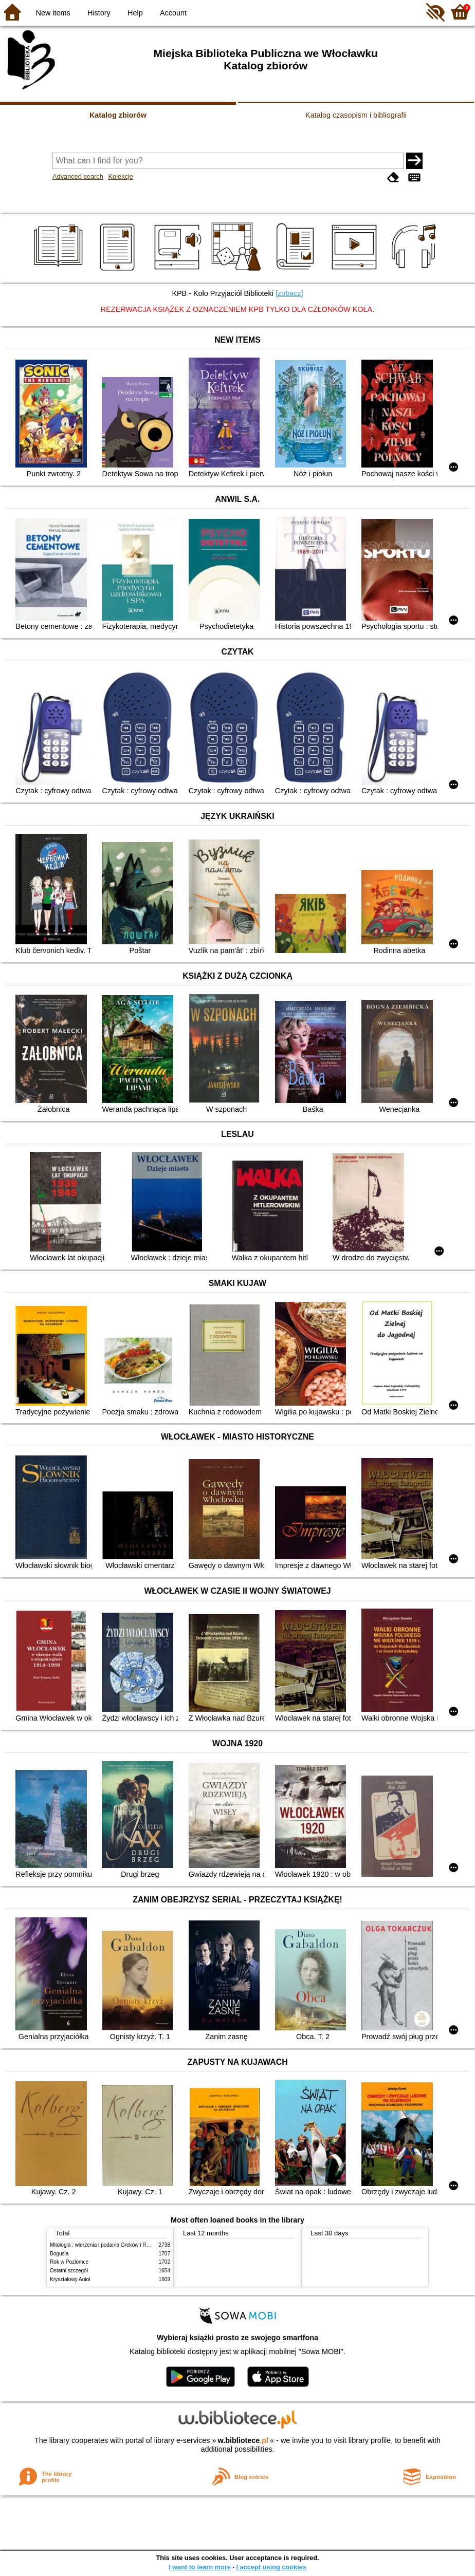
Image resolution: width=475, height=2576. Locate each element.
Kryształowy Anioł (70, 2279)
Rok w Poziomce (69, 2262)
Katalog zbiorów (118, 115)
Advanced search (77, 176)
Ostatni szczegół (69, 2270)
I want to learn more (200, 2567)
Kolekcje (120, 176)
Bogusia (59, 2253)
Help (135, 13)
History (99, 13)
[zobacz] (289, 293)
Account (173, 13)
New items (53, 13)
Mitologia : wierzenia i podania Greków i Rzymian (106, 2245)
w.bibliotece (242, 2440)
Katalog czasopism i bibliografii (356, 115)
